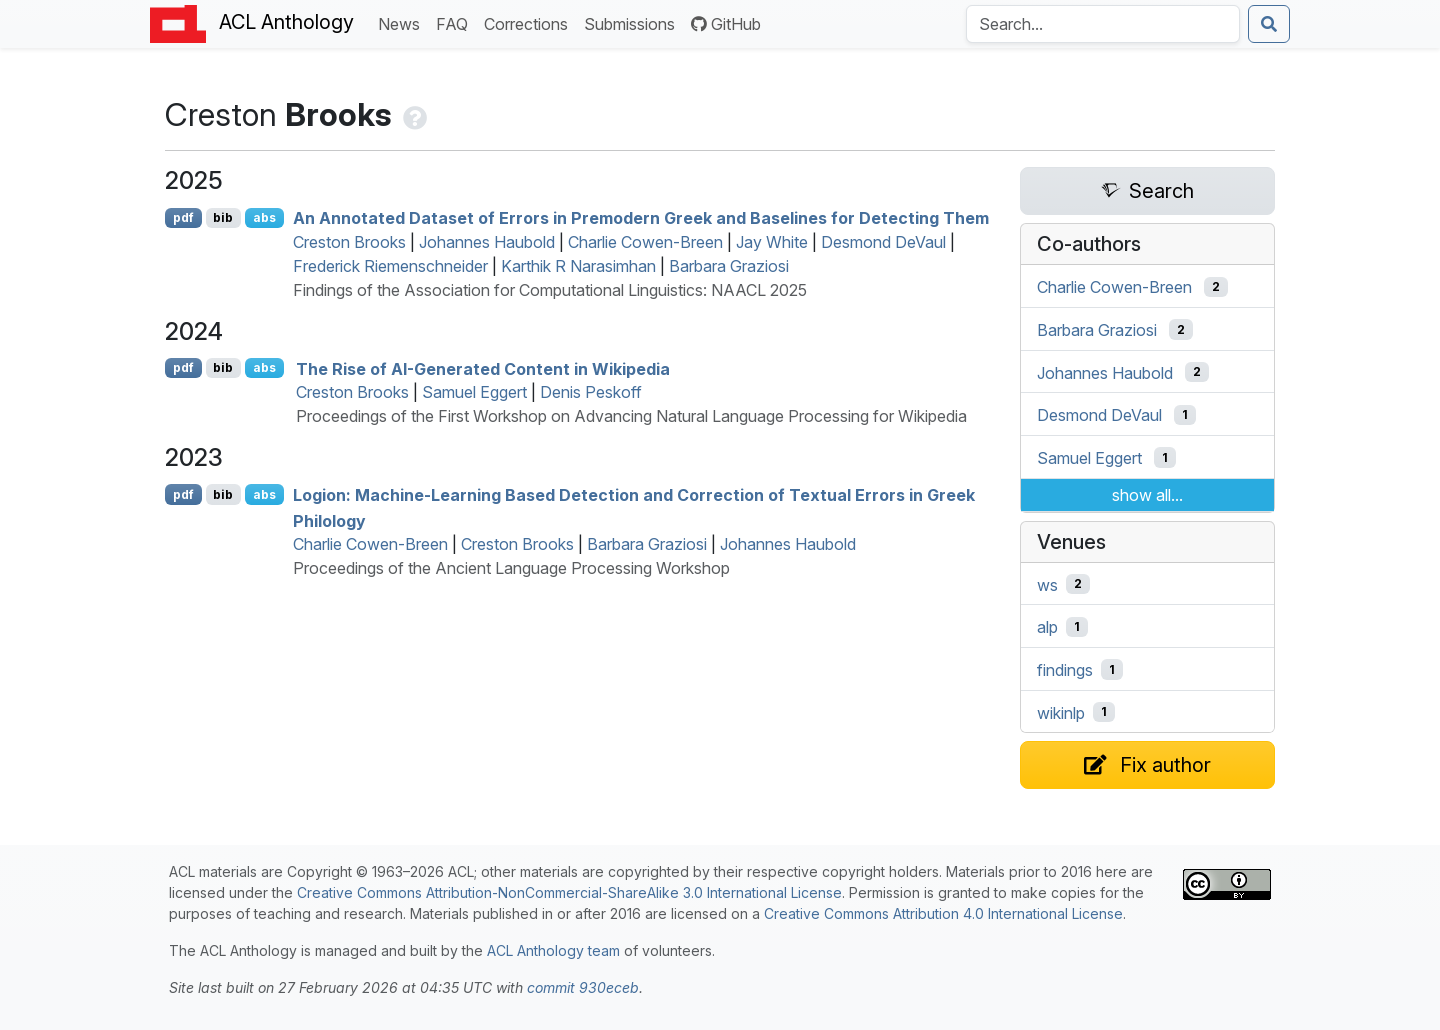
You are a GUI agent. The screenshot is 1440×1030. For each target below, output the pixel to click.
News (403, 22)
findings (1065, 670)
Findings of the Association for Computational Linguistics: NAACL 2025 (550, 290)
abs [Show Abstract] (264, 217)
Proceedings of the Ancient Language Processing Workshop (511, 568)
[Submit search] (1269, 24)
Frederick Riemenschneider (390, 266)
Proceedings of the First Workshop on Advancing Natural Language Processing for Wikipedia (631, 416)
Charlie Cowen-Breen (645, 242)
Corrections (530, 22)
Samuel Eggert (474, 392)
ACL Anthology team (553, 950)
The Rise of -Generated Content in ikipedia (483, 368)
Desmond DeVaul (883, 242)
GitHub (726, 24)
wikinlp (1061, 712)
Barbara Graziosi (729, 266)
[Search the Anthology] (1103, 24)
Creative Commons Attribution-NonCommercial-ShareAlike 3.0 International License (569, 892)
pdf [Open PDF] (183, 217)
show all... (1147, 495)
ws (1047, 584)
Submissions (633, 22)
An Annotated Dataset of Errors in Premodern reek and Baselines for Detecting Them (641, 218)
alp (1047, 627)
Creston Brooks (349, 242)
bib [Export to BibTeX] (223, 217)
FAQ (456, 22)
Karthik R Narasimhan (578, 266)
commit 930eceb (583, 987)
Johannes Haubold (487, 242)
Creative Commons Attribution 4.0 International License (943, 913)
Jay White (772, 242)
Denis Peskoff (591, 392)
